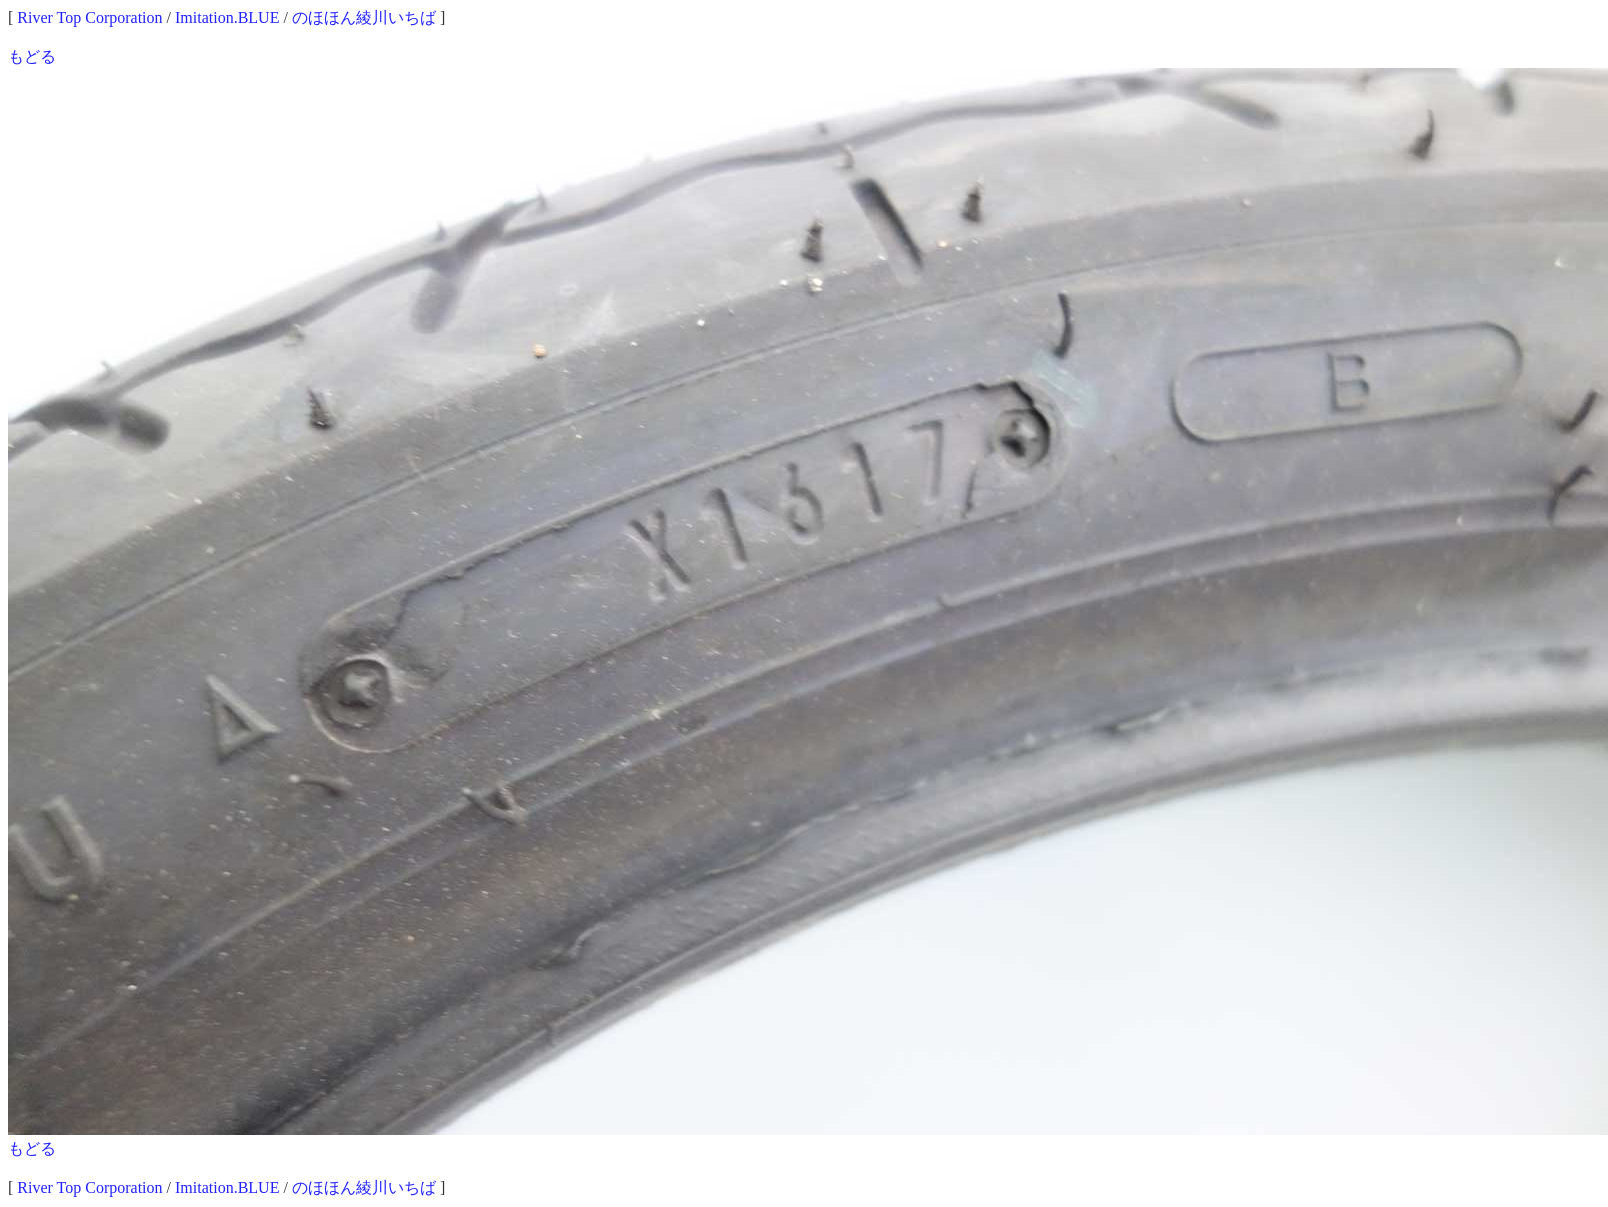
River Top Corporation (89, 17)
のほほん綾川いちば (364, 17)
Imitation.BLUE (227, 17)
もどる (32, 56)
